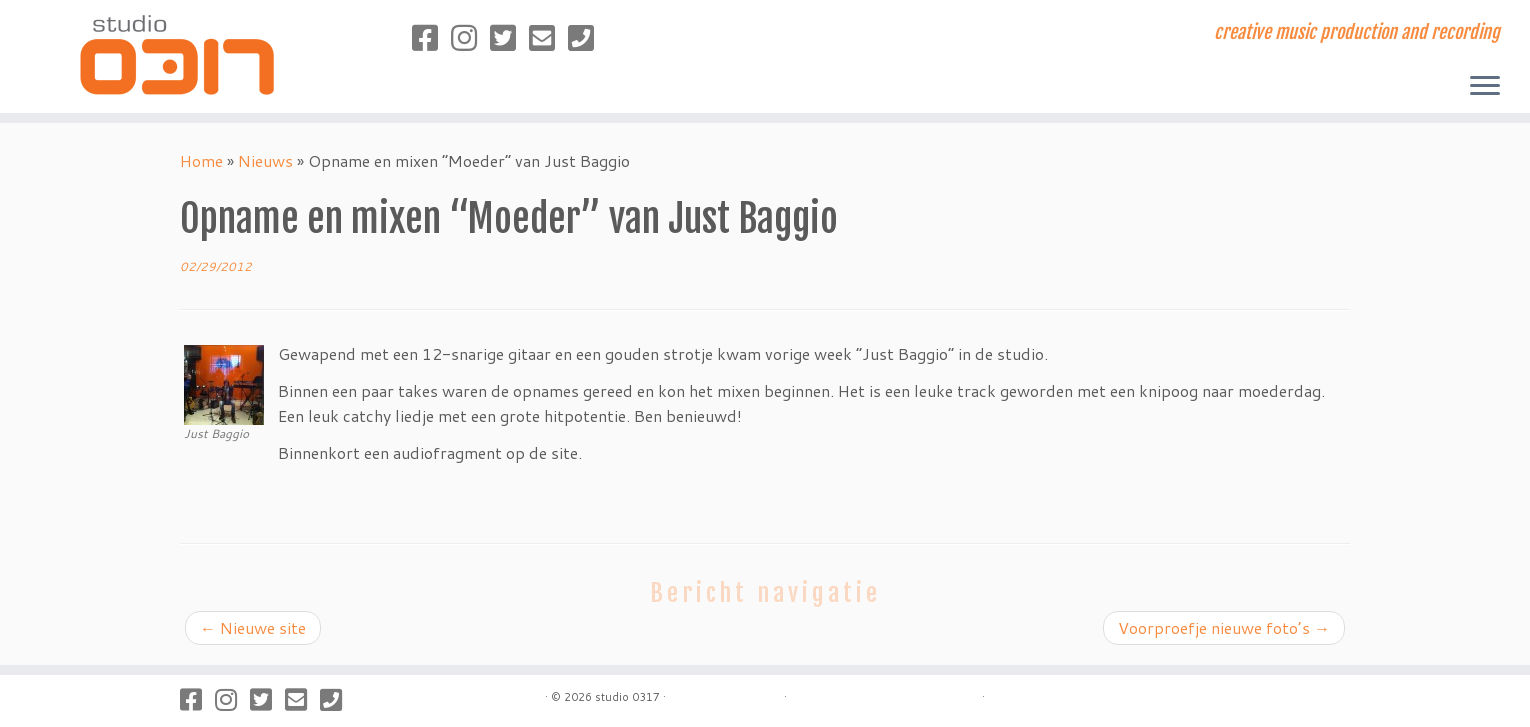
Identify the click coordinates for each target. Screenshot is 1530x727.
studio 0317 (627, 697)
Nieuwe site (253, 627)
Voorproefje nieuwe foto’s (1224, 627)
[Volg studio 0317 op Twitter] (509, 37)
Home (201, 160)
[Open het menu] (1485, 87)
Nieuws (265, 160)
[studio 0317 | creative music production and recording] (176, 54)
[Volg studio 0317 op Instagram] (470, 37)
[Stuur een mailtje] (548, 37)
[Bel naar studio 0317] (587, 37)
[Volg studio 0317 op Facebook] (431, 37)
